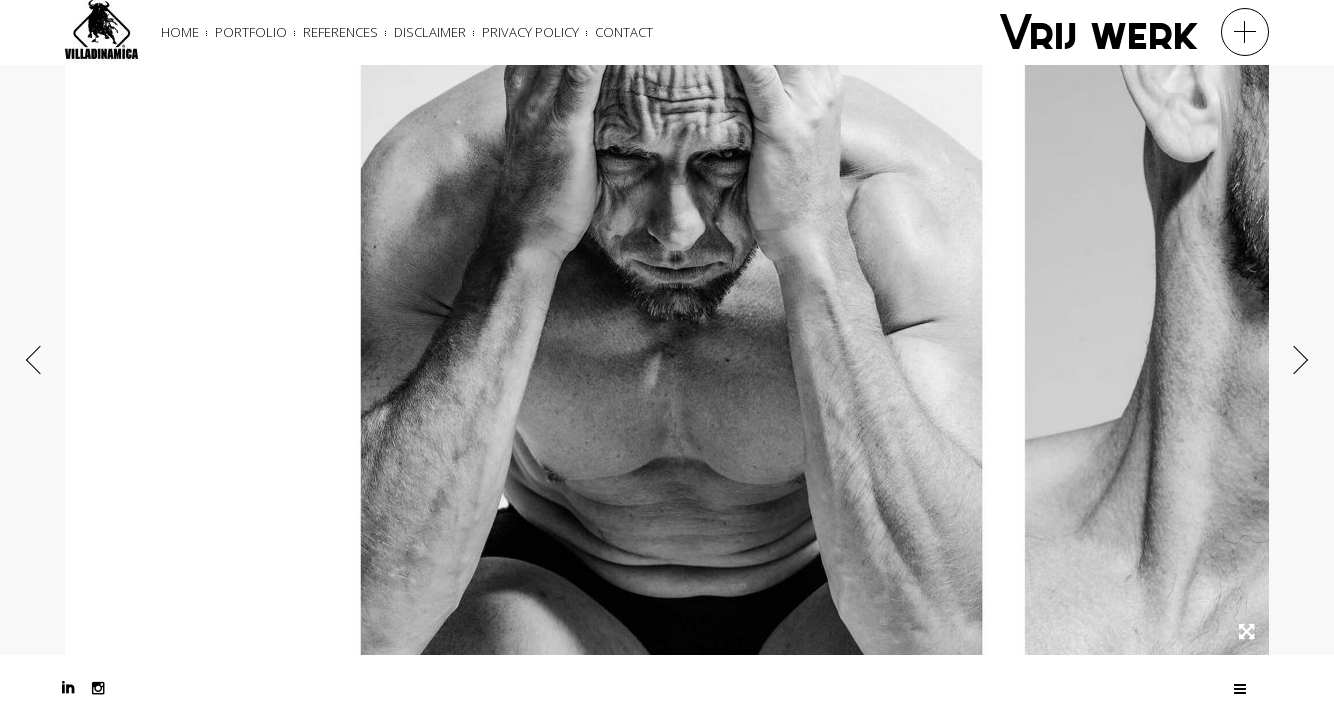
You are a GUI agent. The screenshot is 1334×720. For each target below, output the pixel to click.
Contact (624, 32)
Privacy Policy (530, 32)
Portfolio (251, 32)
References (340, 32)
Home (180, 32)
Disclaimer (430, 32)
